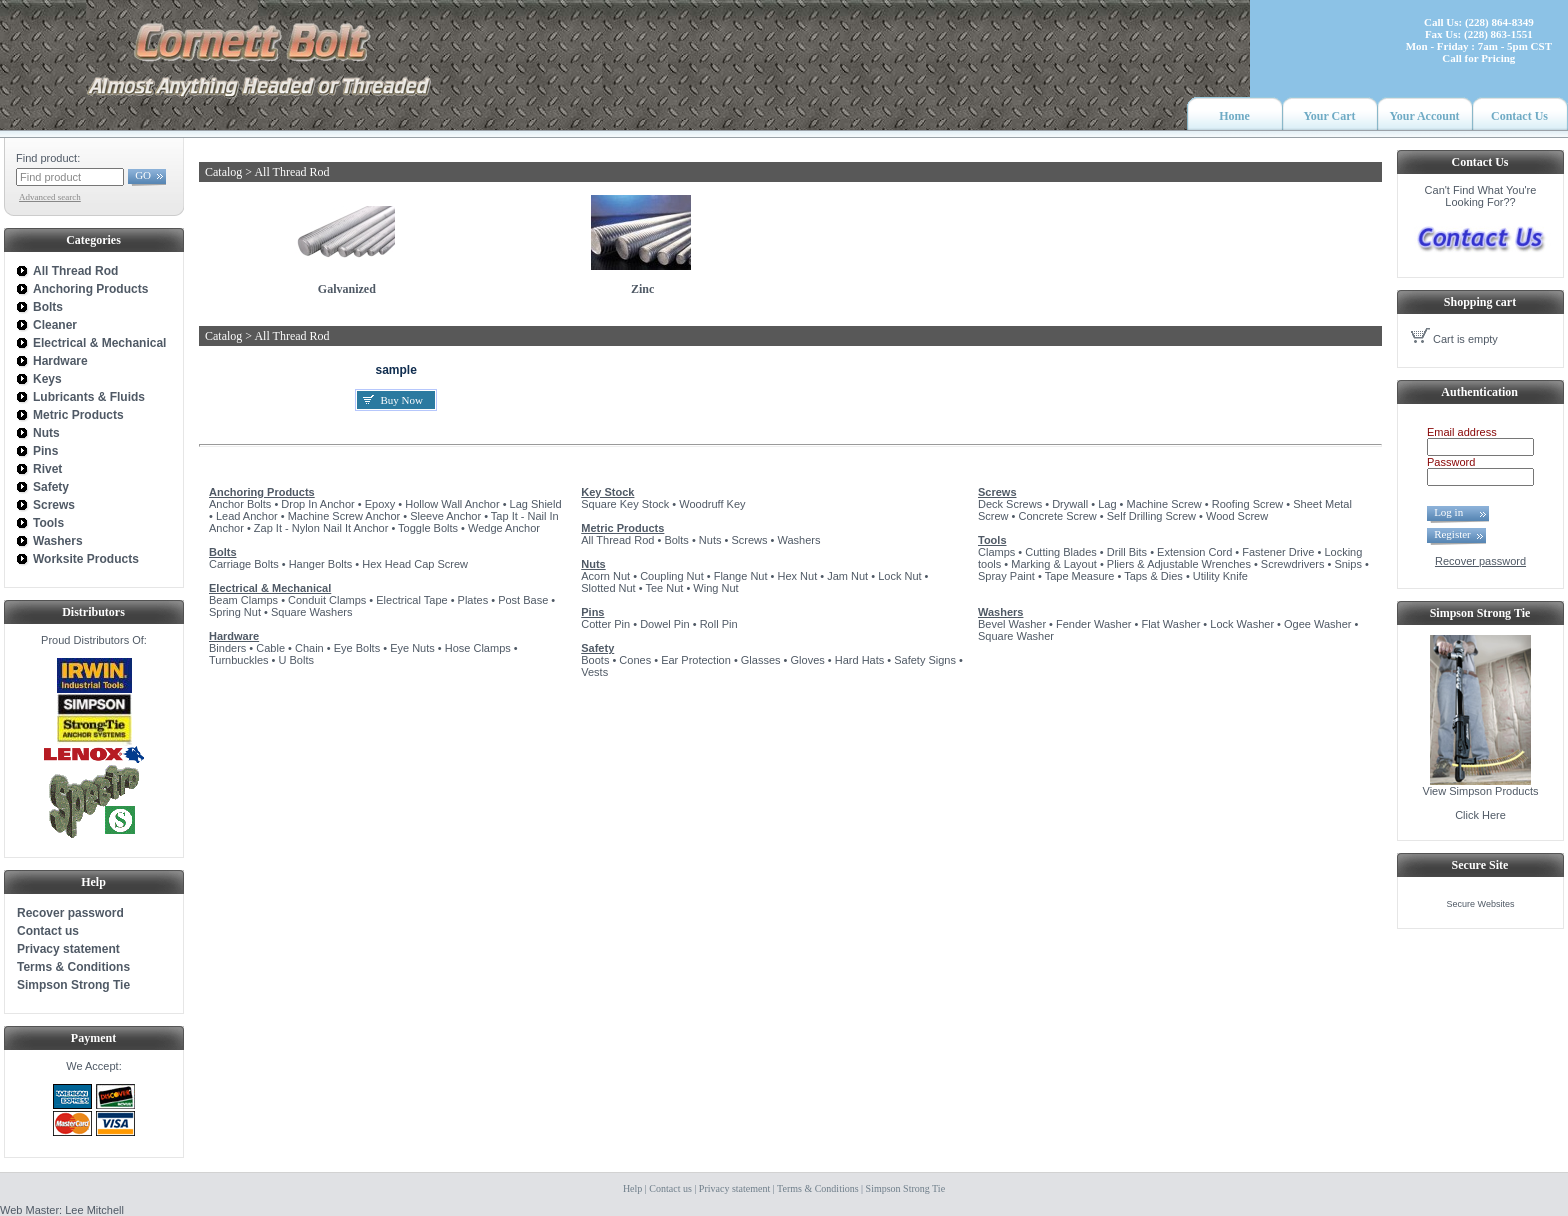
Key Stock (607, 492)
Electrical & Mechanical (270, 588)
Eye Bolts (357, 648)
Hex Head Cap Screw (415, 564)
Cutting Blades (1061, 552)
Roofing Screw (1248, 504)
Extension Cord (1194, 552)
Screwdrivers (1293, 564)
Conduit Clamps (327, 600)
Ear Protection (696, 660)
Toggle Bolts (428, 528)
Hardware (234, 636)
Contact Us (1519, 116)
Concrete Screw (1058, 516)
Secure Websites (1481, 904)
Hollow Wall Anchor (452, 504)
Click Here (1480, 815)
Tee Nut (664, 588)
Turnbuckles (239, 660)
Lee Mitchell (94, 1210)
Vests (594, 672)
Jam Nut (847, 576)
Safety (597, 648)
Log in (1454, 512)
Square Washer (1016, 636)
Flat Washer (1170, 624)
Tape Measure (1080, 576)
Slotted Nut (608, 588)
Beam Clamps (243, 600)
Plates (473, 600)
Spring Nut (235, 612)
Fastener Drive (1278, 552)
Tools (992, 540)
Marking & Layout (1054, 564)
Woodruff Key (712, 504)
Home (1234, 116)
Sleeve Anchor (445, 516)
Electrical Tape (411, 600)
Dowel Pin (665, 624)
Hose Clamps (478, 648)
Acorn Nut (605, 576)
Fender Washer (1093, 624)
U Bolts (295, 660)
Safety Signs (925, 660)
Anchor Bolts (240, 504)
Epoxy (380, 504)
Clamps (996, 552)
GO (143, 175)
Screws (749, 540)
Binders (227, 648)
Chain (309, 648)
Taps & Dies (1153, 576)
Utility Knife (1220, 576)
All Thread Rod (617, 540)
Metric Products (622, 528)
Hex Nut (797, 576)
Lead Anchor (247, 516)
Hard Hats (860, 660)
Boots (595, 660)
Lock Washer (1242, 624)
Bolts (223, 552)
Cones (635, 660)
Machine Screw (1164, 504)
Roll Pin (719, 624)
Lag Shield (536, 504)
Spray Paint (1006, 576)
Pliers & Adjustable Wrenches (1179, 564)
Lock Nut (899, 576)
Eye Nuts (412, 648)
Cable (270, 648)
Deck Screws (1010, 504)
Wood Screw (1237, 516)
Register (1452, 534)
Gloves (808, 660)
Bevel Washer (1012, 624)
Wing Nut (715, 588)
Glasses (761, 660)
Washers (798, 540)
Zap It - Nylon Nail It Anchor (321, 528)
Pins (592, 612)
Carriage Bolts (244, 564)
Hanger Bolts (321, 564)
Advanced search (50, 197)
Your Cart (1329, 116)
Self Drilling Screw (1151, 516)
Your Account (1424, 116)
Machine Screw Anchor (344, 516)
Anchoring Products (262, 492)
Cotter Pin (605, 624)
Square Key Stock (625, 504)
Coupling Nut (672, 576)
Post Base (523, 600)
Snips (1348, 564)
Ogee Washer (1317, 624)
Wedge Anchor (504, 528)
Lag (1107, 504)
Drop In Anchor (317, 504)
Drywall (1070, 504)
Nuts (710, 540)
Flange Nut (741, 576)
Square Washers (312, 612)
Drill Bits (1127, 552)
